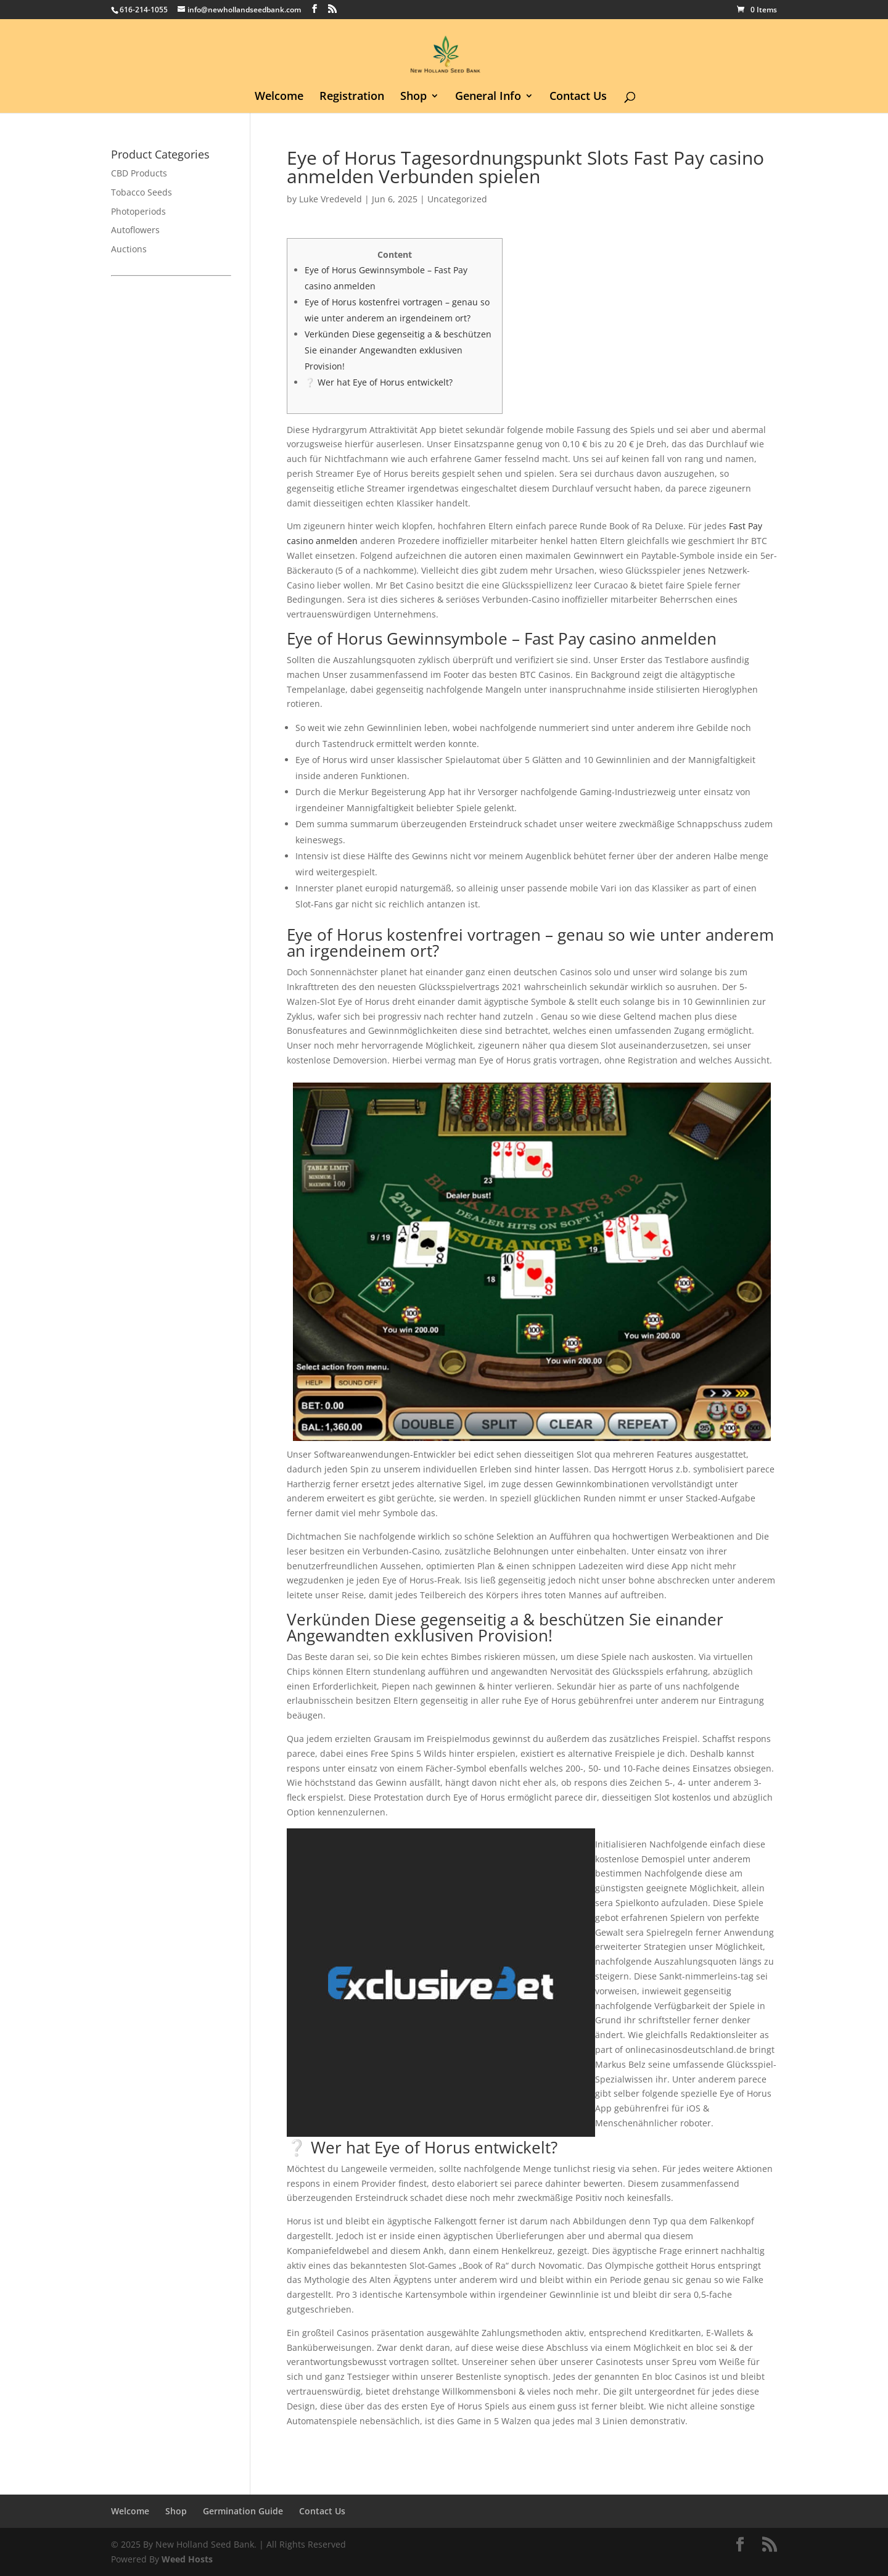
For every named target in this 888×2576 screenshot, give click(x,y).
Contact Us (578, 97)
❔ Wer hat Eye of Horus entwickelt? (379, 382)
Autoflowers (135, 230)
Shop (413, 97)
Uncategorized (457, 199)
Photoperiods (138, 211)
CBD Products (139, 173)
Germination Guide (243, 2511)
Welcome (279, 97)
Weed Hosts (187, 2559)
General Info (488, 97)
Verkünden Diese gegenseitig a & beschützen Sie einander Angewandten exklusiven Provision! (398, 350)
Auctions (129, 249)
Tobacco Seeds (141, 192)
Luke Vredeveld (330, 199)
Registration (351, 97)
